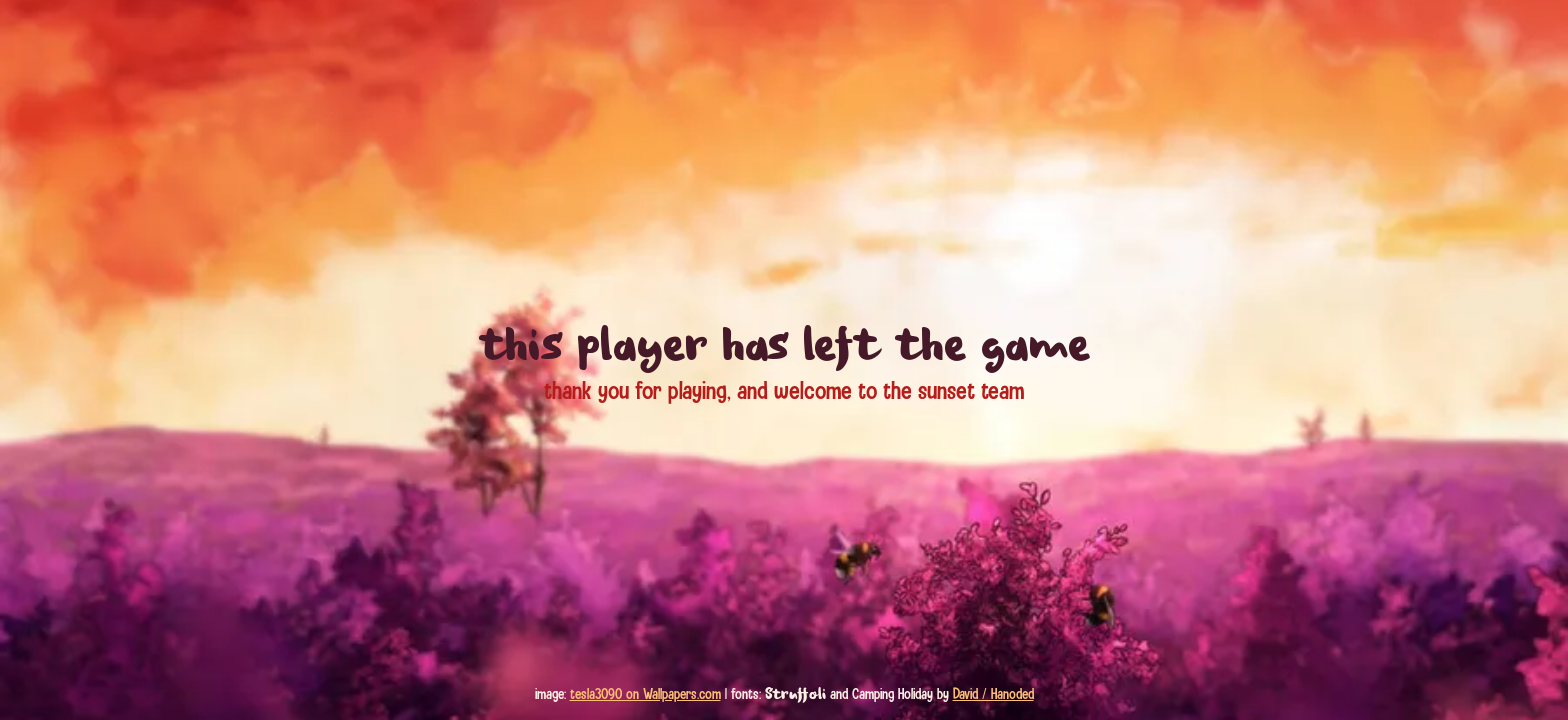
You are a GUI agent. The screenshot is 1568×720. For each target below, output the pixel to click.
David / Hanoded (993, 694)
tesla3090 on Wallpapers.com (645, 694)
